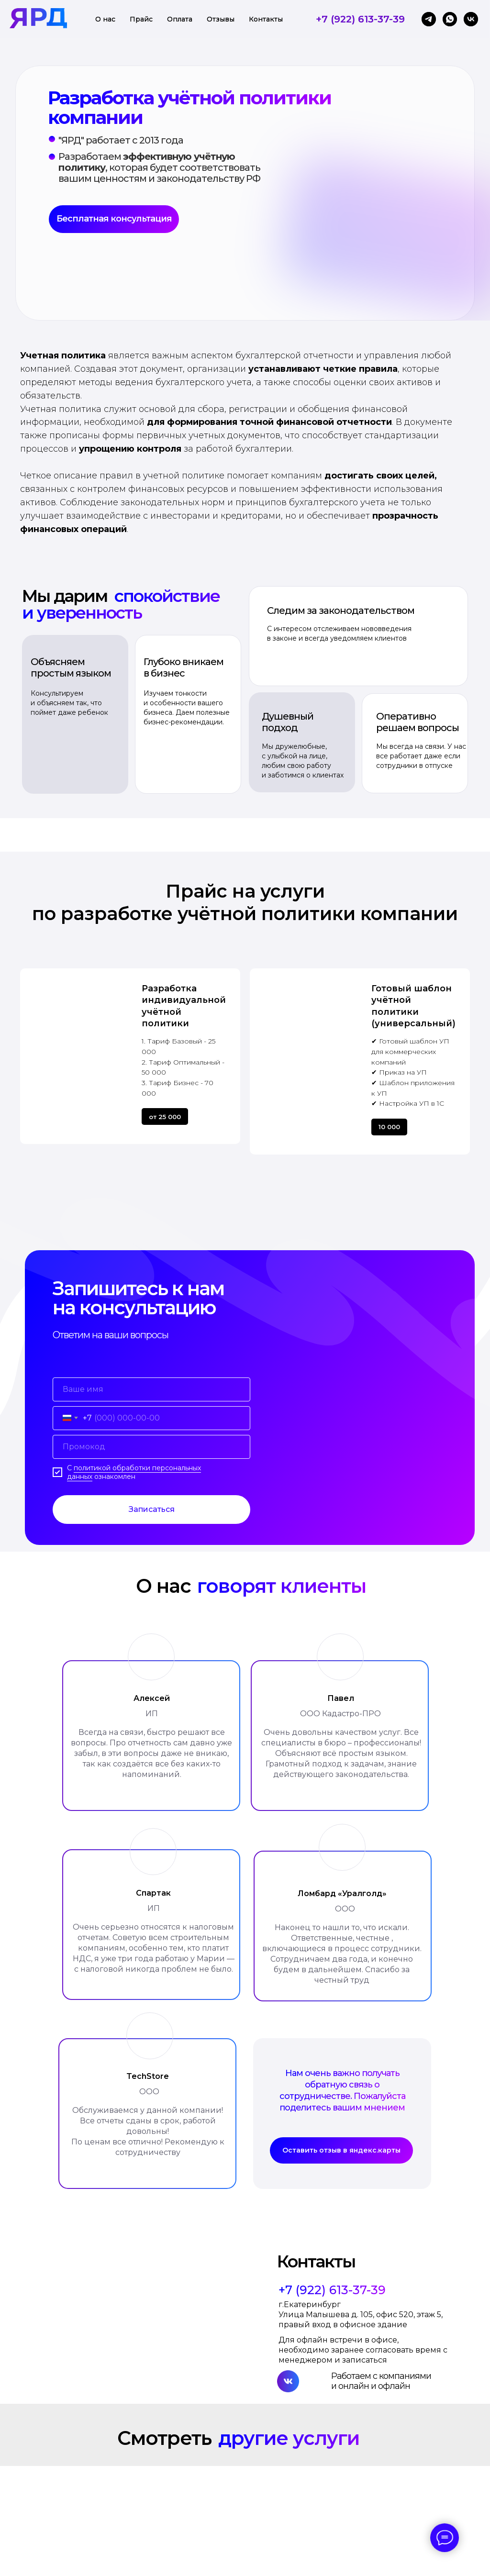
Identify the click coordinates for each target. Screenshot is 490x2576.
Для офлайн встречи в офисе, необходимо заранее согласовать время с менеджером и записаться (362, 2350)
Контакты (266, 19)
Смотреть (164, 2438)
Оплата (179, 19)
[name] (151, 1389)
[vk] (471, 19)
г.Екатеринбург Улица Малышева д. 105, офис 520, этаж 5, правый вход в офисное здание (360, 2314)
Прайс (141, 19)
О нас (105, 19)
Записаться (152, 1509)
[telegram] (429, 19)
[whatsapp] (450, 19)
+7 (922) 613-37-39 (360, 19)
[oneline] (151, 1447)
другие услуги (288, 2438)
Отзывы (220, 19)
